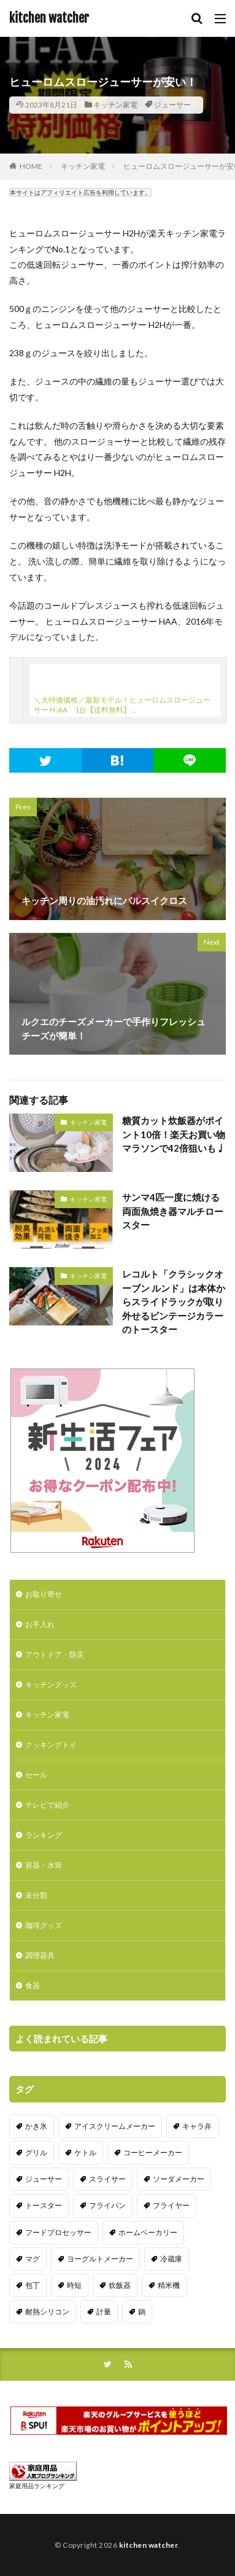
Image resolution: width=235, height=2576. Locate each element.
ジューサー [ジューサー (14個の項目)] (43, 2179)
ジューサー (172, 104)
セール (36, 1774)
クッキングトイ (51, 1744)
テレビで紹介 (47, 1804)
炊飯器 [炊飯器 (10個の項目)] (120, 2285)
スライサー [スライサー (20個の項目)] (107, 2179)
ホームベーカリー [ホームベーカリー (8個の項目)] (147, 2232)
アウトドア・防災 (54, 1654)
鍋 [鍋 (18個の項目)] (141, 2311)
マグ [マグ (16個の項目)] (32, 2258)
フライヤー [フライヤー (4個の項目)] (171, 2205)
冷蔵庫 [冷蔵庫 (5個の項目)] (171, 2258)
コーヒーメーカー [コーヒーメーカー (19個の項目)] (152, 2152)
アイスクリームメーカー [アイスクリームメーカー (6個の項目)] (114, 2126)
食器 (32, 1985)
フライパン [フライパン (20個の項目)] (107, 2205)
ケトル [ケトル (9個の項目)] (85, 2152)
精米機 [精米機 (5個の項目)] (169, 2285)
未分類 (36, 1895)
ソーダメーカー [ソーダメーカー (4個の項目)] (178, 2179)
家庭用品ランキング (36, 2486)
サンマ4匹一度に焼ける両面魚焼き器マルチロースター (172, 1211)
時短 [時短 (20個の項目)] (74, 2285)
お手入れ (40, 1624)
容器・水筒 (43, 1865)
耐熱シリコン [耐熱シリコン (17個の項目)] (47, 2311)
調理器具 (40, 1955)
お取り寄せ (43, 1594)
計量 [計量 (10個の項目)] (103, 2311)
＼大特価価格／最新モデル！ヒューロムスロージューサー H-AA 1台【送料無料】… (122, 705)
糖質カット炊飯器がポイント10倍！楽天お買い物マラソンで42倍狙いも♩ (173, 1134)
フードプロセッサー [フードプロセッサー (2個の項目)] (58, 2232)
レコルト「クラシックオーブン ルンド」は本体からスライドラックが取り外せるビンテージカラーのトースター (173, 1301)
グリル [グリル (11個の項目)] (36, 2152)
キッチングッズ (51, 1684)
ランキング (43, 1835)
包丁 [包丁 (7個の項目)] (32, 2285)
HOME (31, 166)
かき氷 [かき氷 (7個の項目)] (36, 2126)
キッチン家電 (115, 104)
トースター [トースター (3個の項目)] (43, 2205)
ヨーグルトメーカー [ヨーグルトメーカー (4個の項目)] (100, 2258)
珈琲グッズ (43, 1925)
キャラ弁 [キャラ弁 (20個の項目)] (197, 2126)
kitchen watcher (49, 18)
